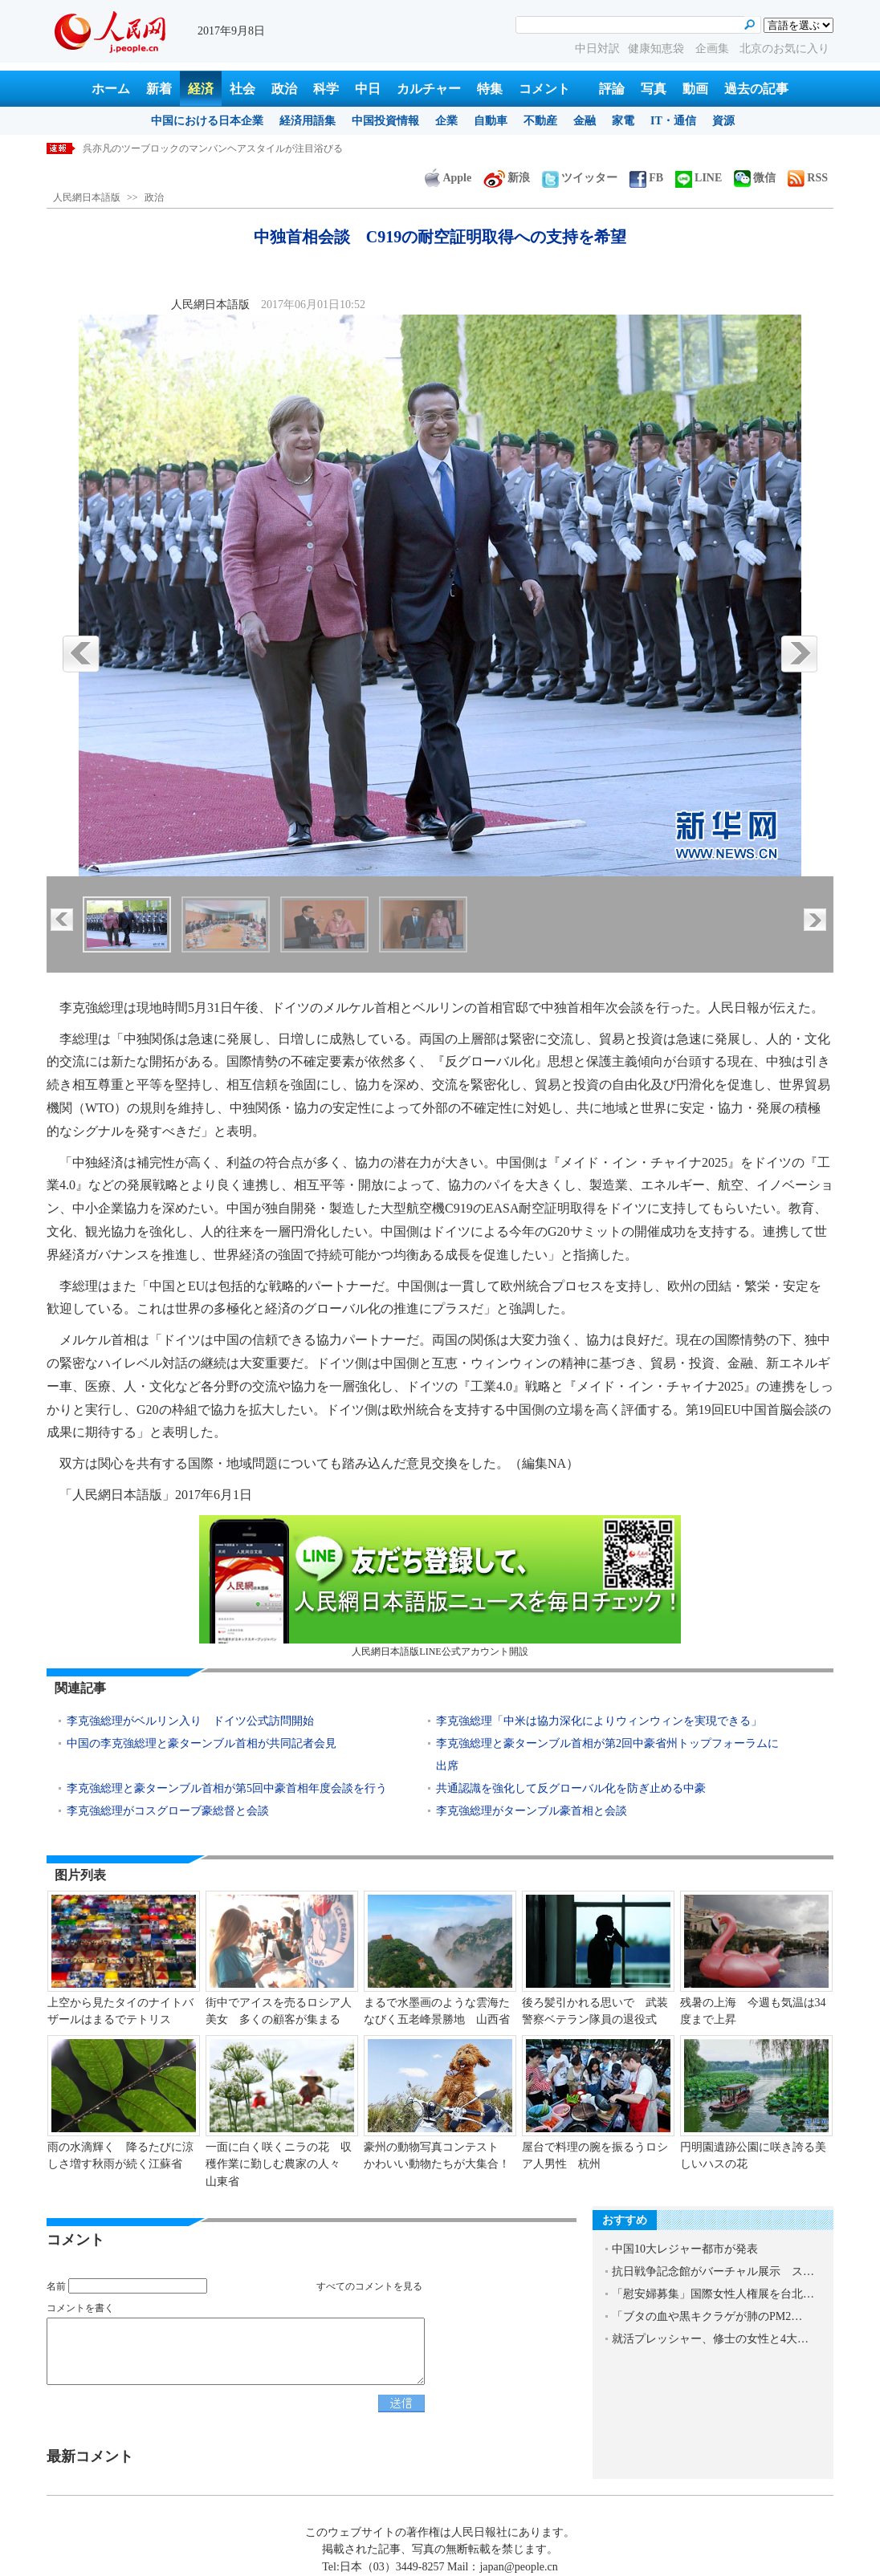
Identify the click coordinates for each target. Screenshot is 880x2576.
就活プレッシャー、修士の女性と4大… (710, 2339)
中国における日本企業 (207, 121)
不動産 (540, 121)
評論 (612, 88)
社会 (242, 88)
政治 (284, 88)
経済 (201, 88)
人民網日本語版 (86, 197)
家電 (623, 121)
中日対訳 (597, 49)
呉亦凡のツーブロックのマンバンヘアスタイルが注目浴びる (213, 148)
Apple (448, 178)
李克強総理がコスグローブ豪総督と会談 (168, 1811)
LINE (698, 178)
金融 (584, 121)
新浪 (506, 178)
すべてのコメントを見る (369, 2286)
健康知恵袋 (657, 49)
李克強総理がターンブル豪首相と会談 (531, 1811)
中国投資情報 (385, 121)
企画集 (713, 49)
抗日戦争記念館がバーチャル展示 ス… (713, 2271)
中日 (368, 88)
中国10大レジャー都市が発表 (685, 2249)
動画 (695, 88)
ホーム (111, 88)
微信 (755, 178)
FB (646, 178)
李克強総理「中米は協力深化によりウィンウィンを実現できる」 (599, 1721)
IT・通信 (673, 121)
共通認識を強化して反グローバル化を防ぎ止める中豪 (571, 1788)
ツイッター (579, 178)
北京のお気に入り (784, 49)
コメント (544, 88)
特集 (490, 88)
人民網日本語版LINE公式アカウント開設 (440, 1586)
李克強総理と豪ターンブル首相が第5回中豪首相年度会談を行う (227, 1788)
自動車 (490, 121)
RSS (808, 178)
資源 (723, 121)
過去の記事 (756, 88)
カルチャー (429, 88)
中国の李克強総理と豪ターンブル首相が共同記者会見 (201, 1743)
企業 (446, 121)
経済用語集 (307, 121)
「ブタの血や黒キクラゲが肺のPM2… (707, 2316)
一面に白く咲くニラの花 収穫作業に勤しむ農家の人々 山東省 (279, 2164)
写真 (653, 88)
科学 (326, 88)
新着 (159, 88)
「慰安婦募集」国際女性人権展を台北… (713, 2294)
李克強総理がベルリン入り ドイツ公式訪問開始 (190, 1721)
